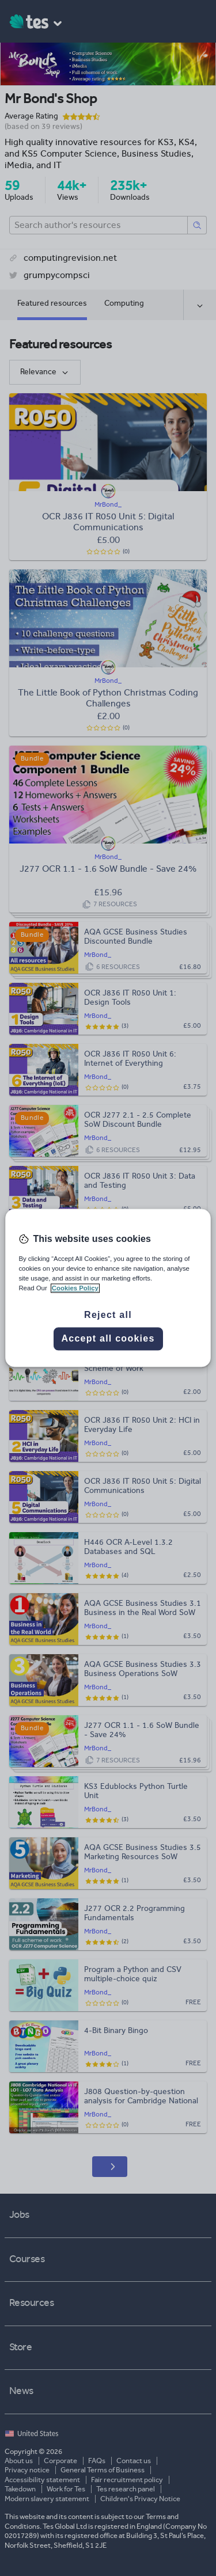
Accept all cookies (107, 1339)
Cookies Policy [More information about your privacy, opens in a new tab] (75, 1288)
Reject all (108, 1315)
